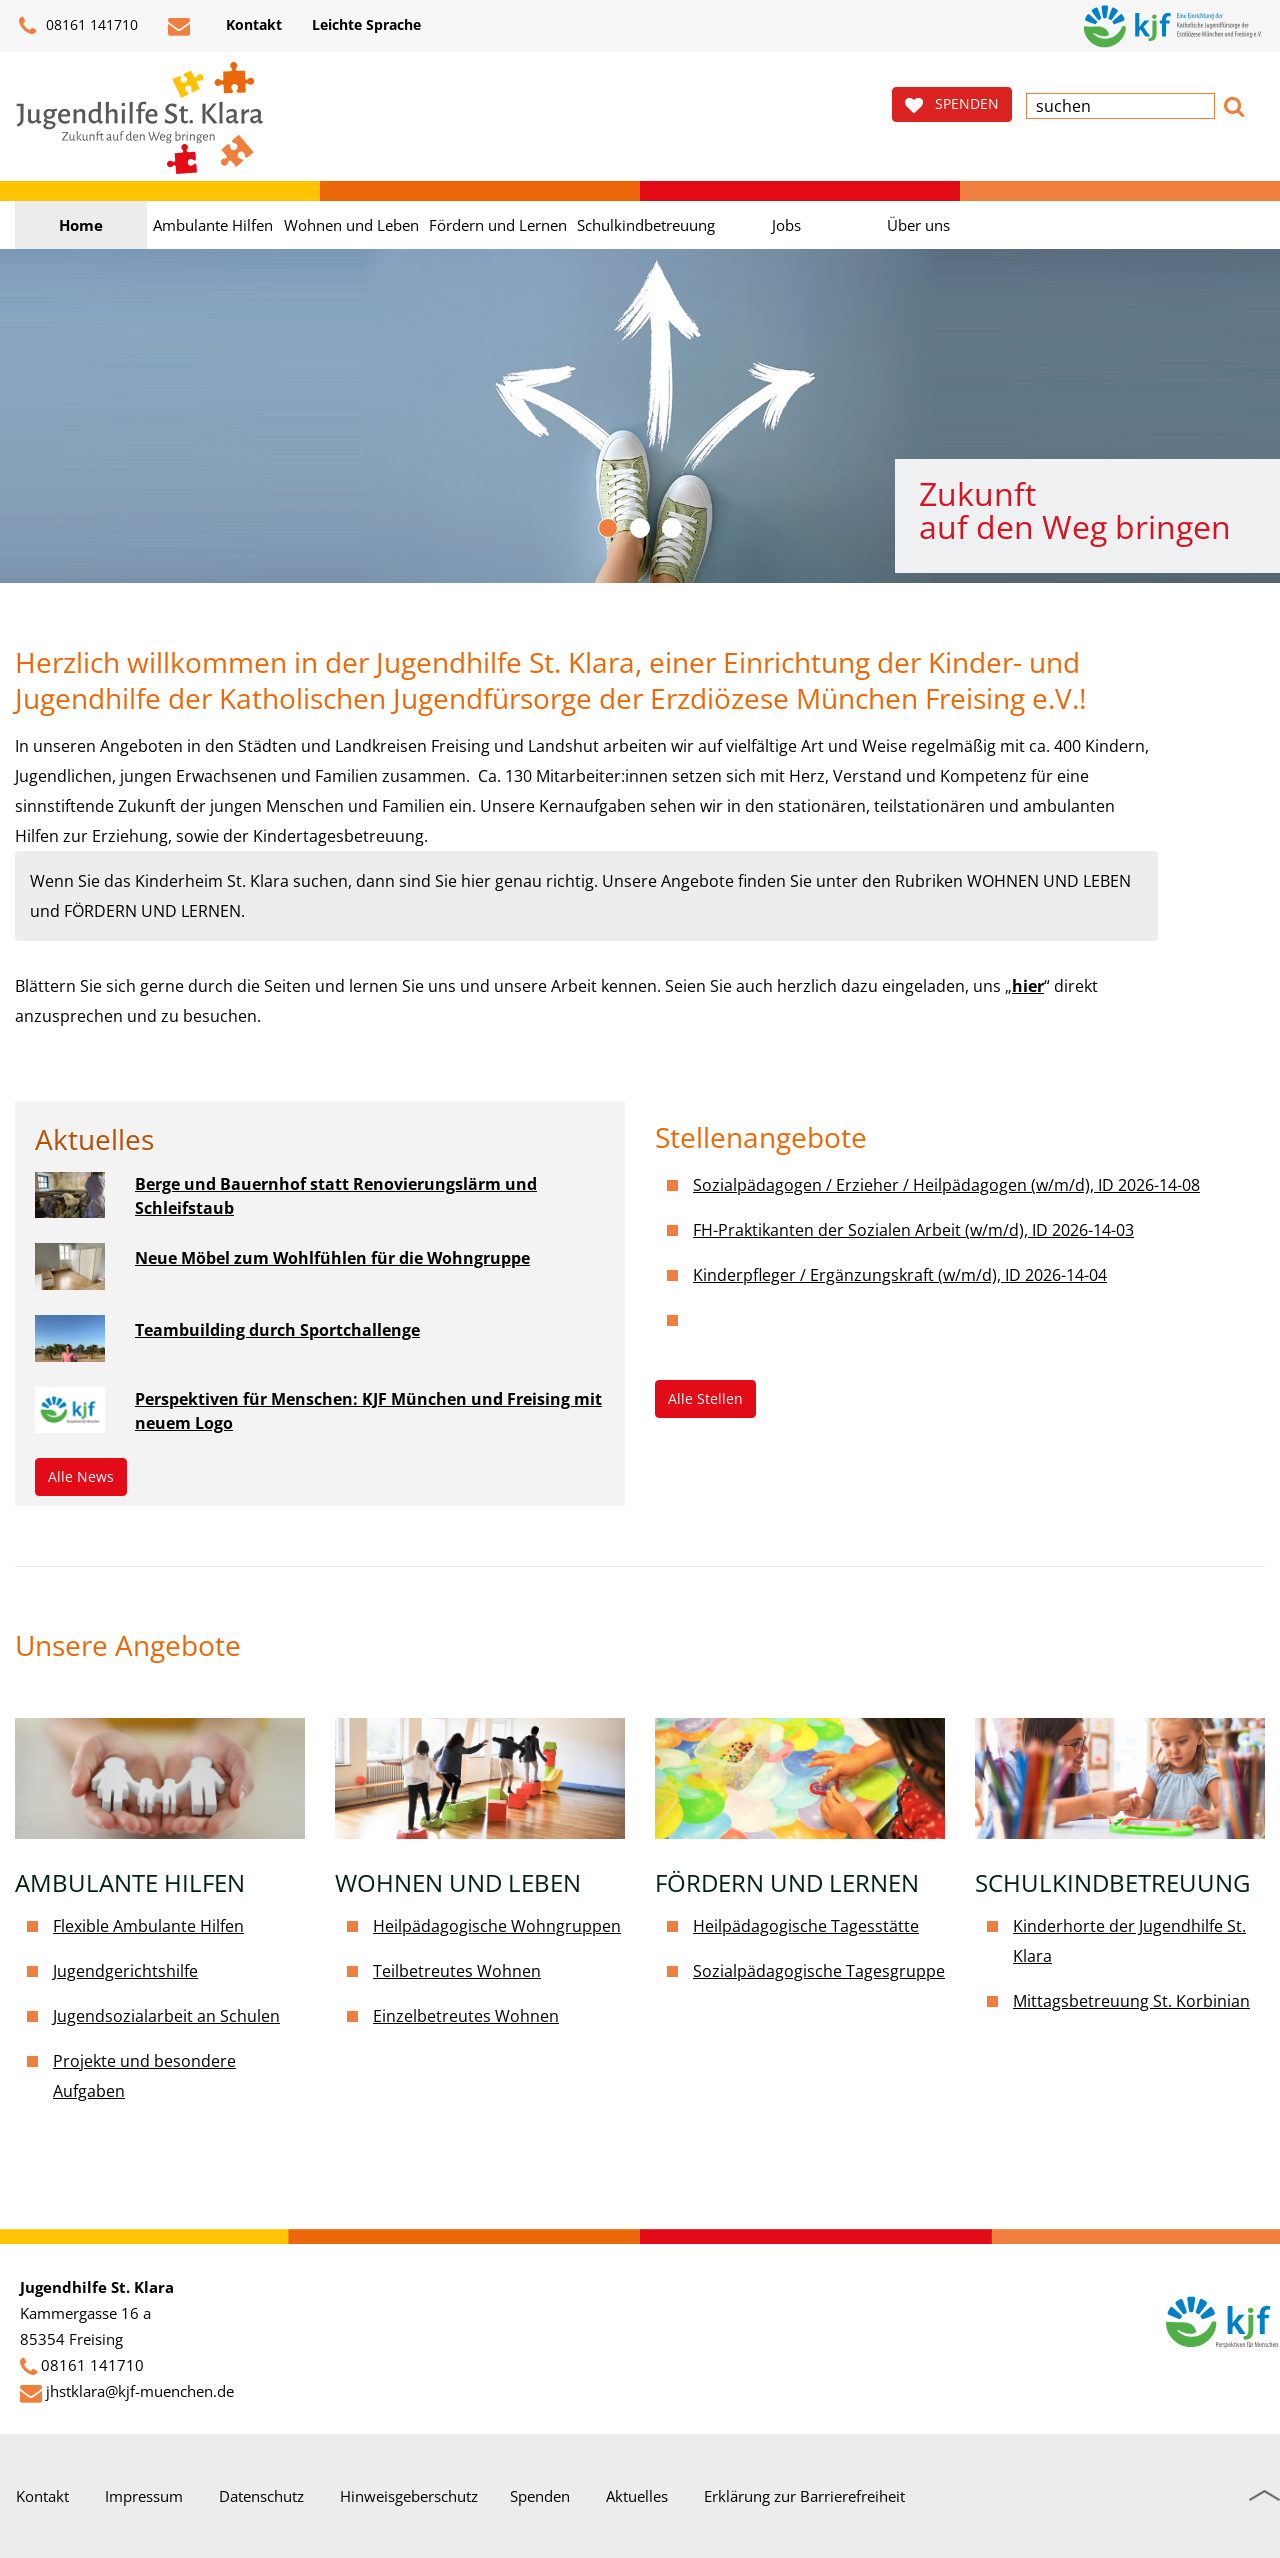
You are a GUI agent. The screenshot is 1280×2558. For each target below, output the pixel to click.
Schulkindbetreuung (646, 225)
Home (81, 225)
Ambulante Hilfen (213, 225)
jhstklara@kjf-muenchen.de (140, 2391)
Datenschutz (261, 2496)
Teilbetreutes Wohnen (457, 1971)
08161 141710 (78, 26)
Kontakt (42, 2496)
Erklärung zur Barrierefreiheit (804, 2496)
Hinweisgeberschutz (409, 2496)
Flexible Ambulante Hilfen (148, 1926)
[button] (1234, 104)
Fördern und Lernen (498, 225)
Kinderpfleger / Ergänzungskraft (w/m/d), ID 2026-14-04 (900, 1275)
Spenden (540, 2496)
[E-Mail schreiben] (182, 26)
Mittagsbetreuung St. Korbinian (1131, 2001)
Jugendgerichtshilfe (125, 1971)
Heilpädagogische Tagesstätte (806, 1926)
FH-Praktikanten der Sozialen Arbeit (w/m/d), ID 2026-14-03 (913, 1230)
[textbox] (1120, 106)
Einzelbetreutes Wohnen (466, 2016)
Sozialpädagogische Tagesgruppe (819, 1971)
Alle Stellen (705, 1398)
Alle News (81, 1476)
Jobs (786, 225)
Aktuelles (637, 2496)
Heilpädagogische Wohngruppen (497, 1926)
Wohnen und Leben (351, 225)
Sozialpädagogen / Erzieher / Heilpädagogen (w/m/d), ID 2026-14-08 (946, 1185)
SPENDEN (952, 104)
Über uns (918, 225)
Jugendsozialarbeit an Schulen (166, 2016)
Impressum (144, 2496)
